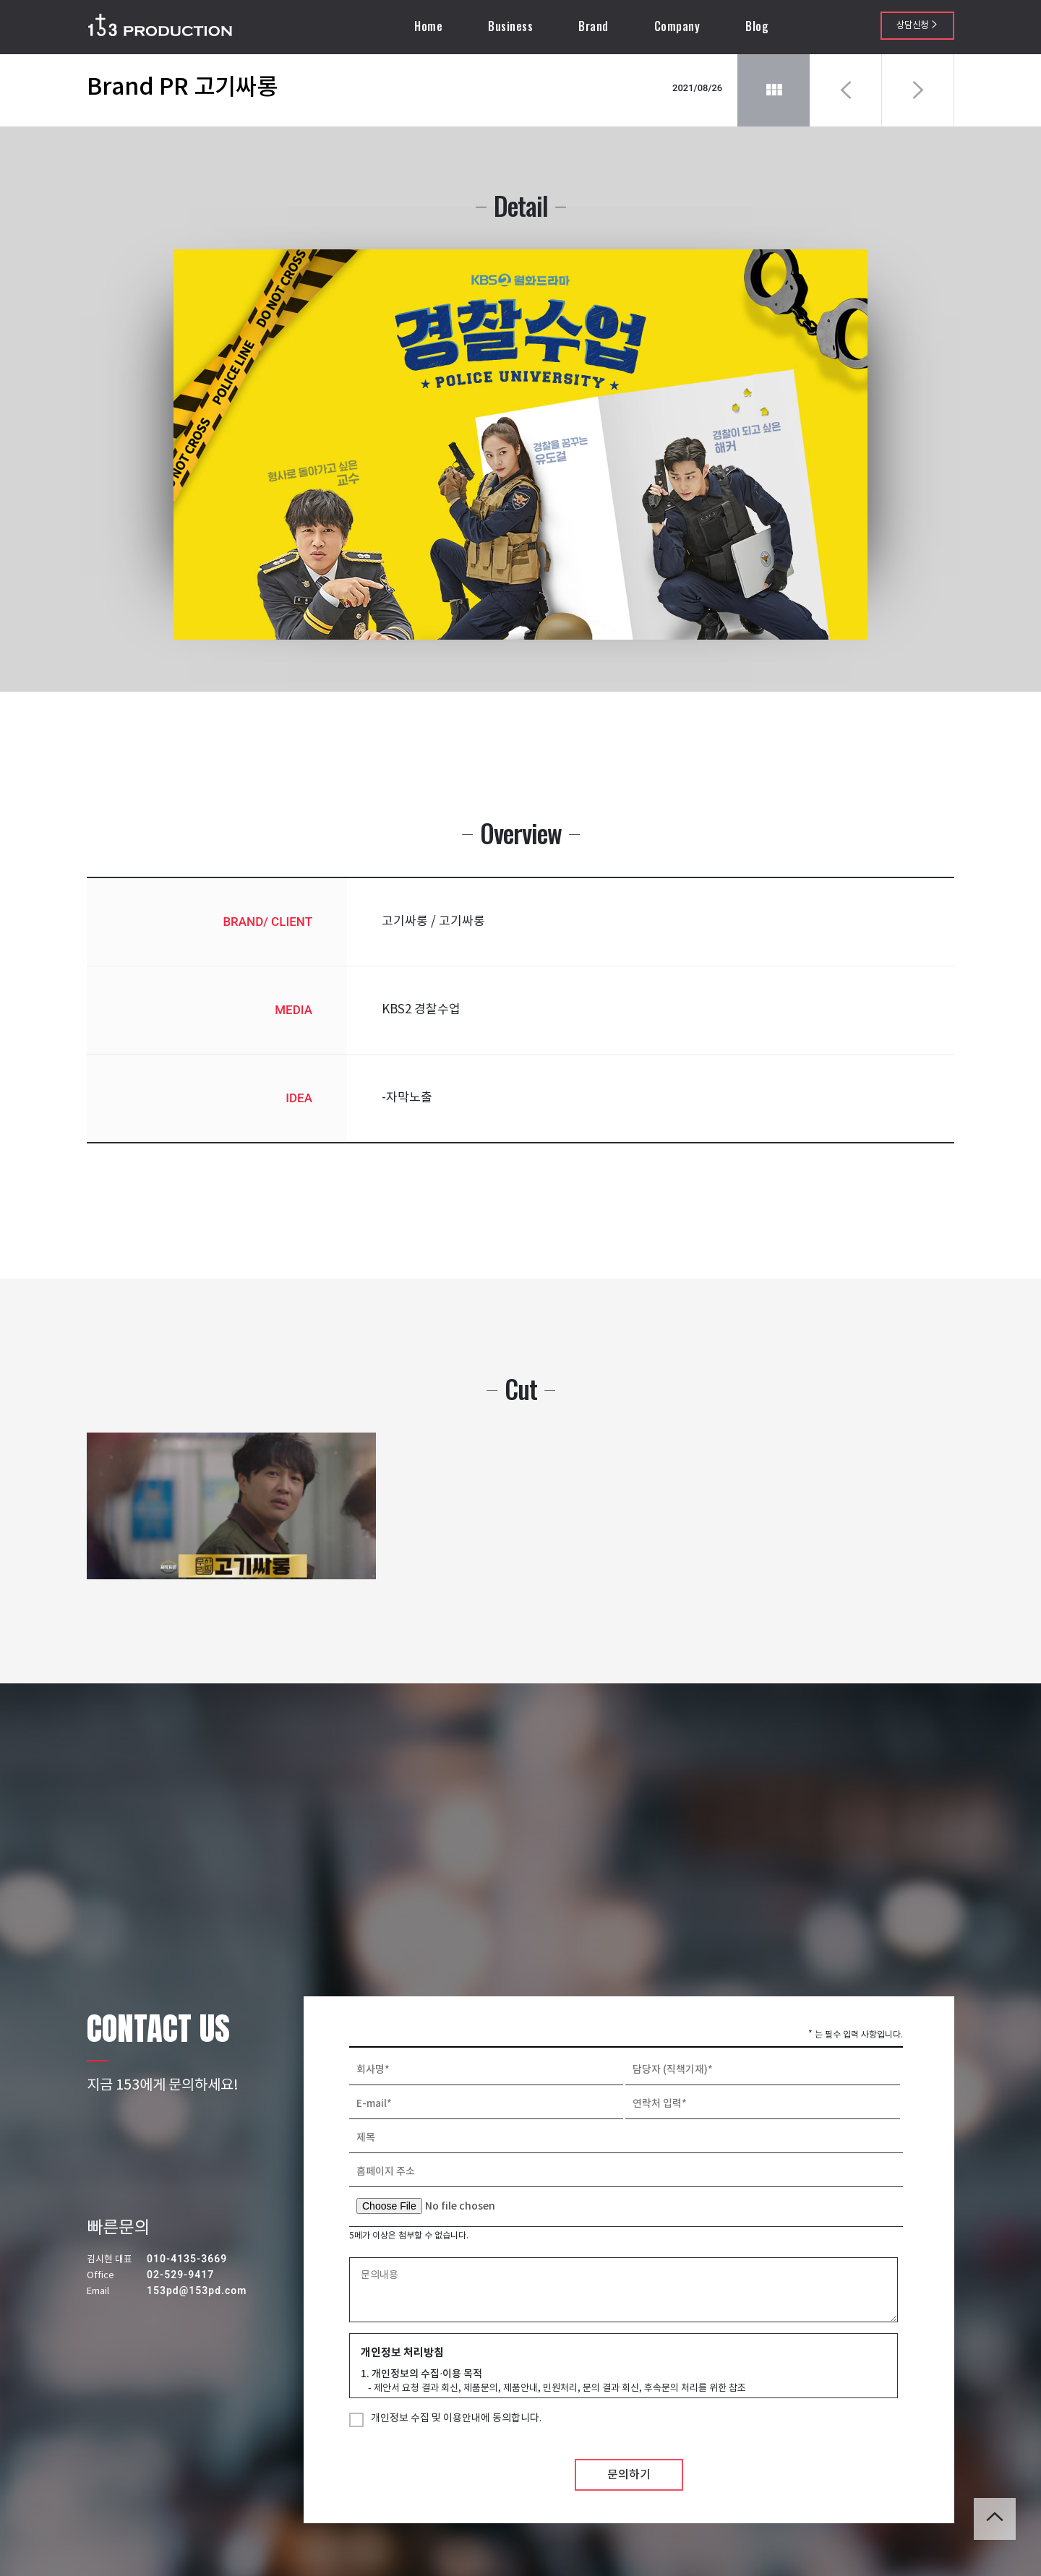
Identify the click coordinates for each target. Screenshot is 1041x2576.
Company (679, 26)
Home (430, 26)
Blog (758, 26)
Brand (595, 26)
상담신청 (917, 25)
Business (511, 26)
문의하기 (629, 2496)
